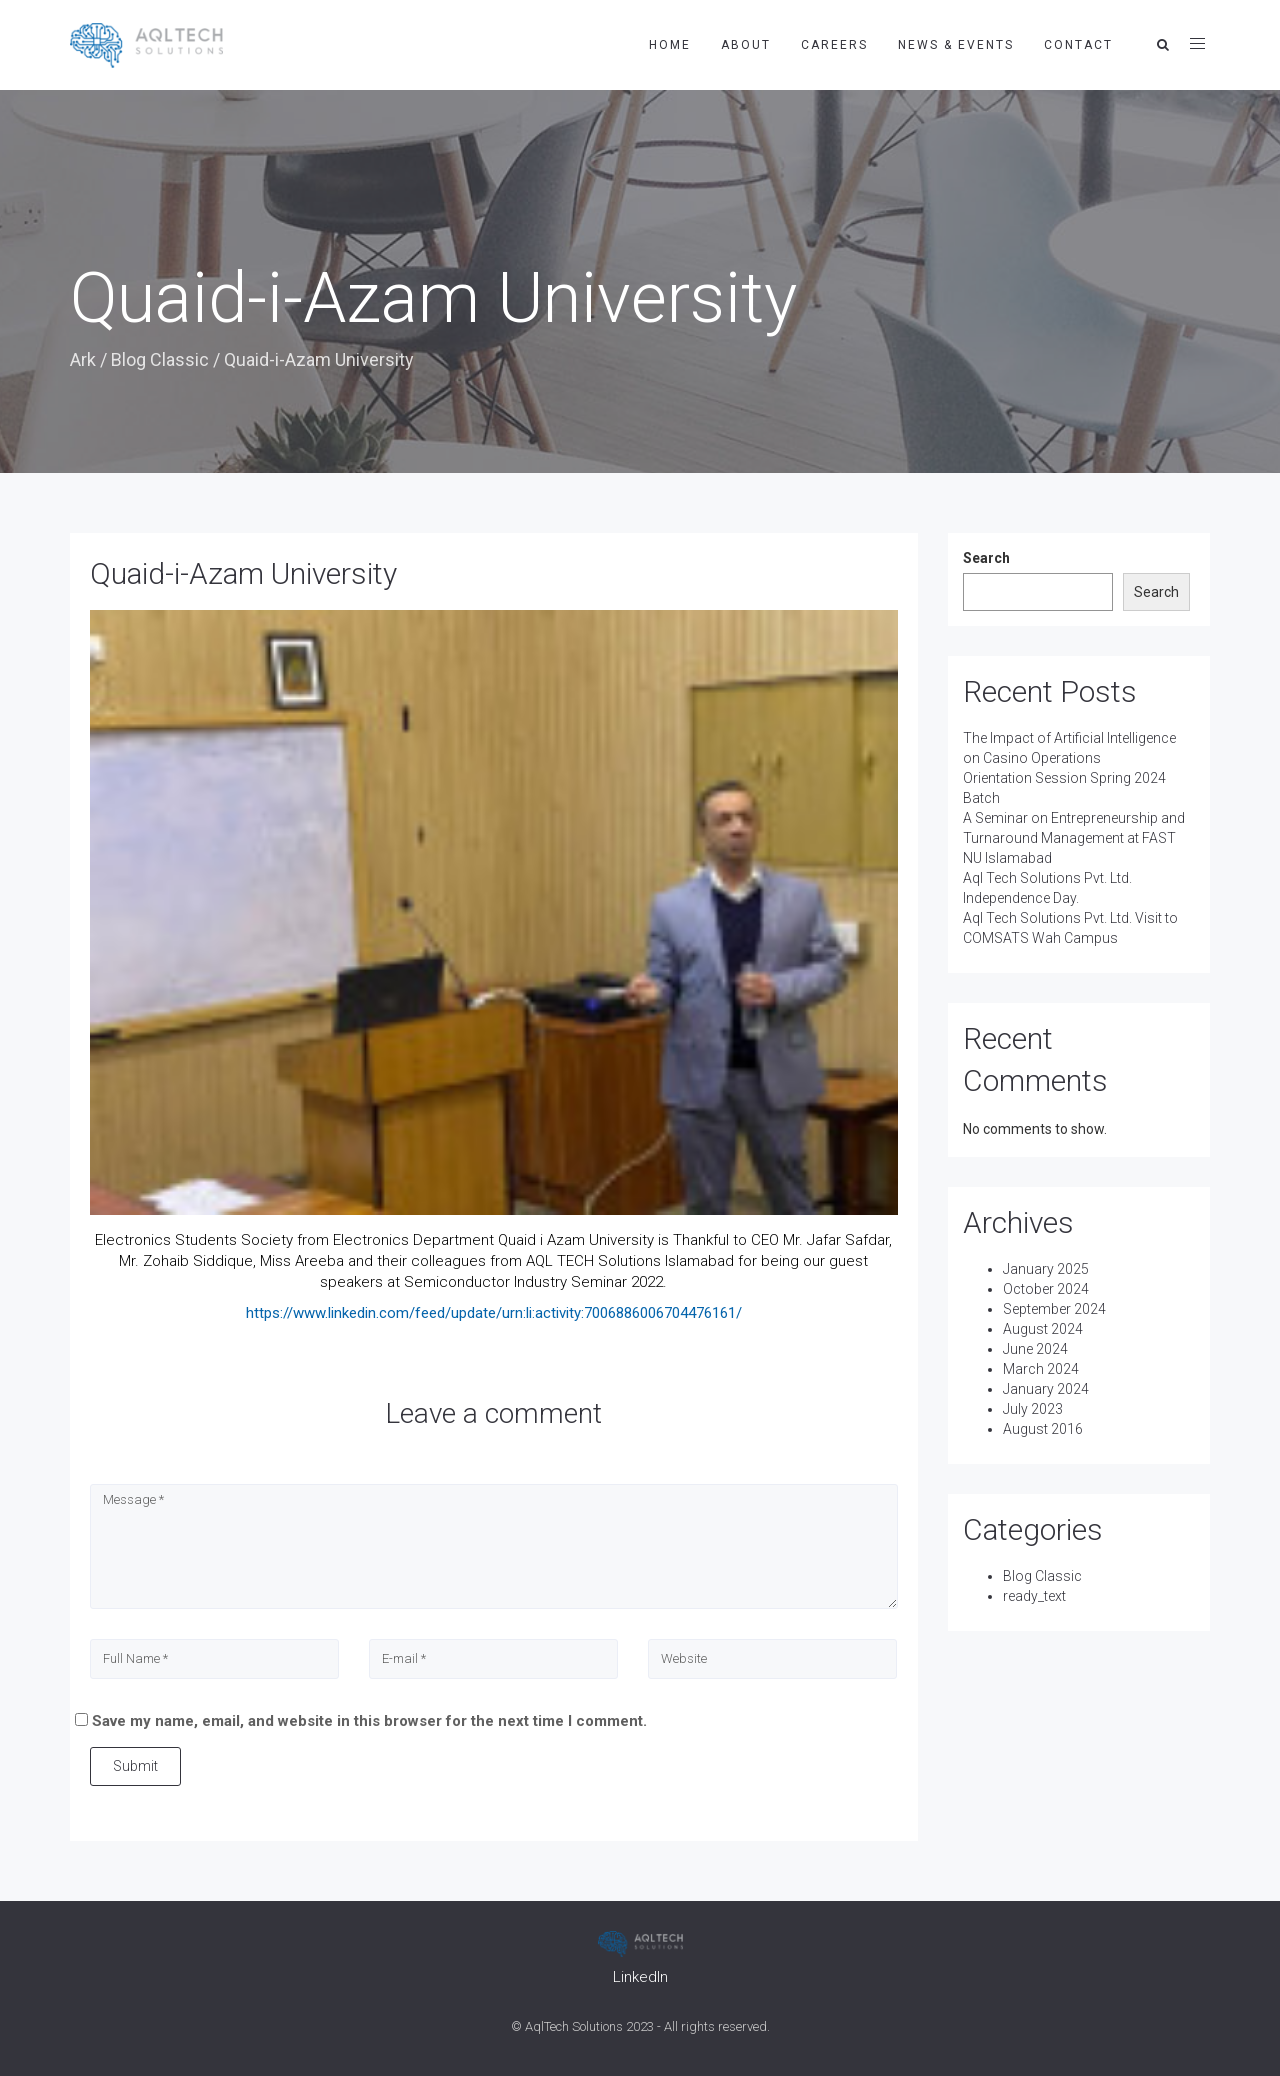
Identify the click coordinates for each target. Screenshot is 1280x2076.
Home (670, 45)
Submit (135, 1766)
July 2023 (1033, 1409)
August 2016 (1043, 1429)
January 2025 (1046, 1269)
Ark (83, 359)
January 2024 (1046, 1389)
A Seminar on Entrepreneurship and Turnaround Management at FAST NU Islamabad (1074, 838)
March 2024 (1041, 1369)
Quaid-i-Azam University (243, 573)
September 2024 (1054, 1309)
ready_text (1034, 1596)
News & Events (956, 45)
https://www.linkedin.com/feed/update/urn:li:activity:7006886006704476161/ (494, 1313)
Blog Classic (160, 359)
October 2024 (1046, 1289)
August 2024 (1043, 1329)
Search (986, 558)
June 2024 (1035, 1349)
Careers (834, 45)
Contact (1078, 45)
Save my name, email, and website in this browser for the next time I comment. (369, 1721)
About (746, 45)
